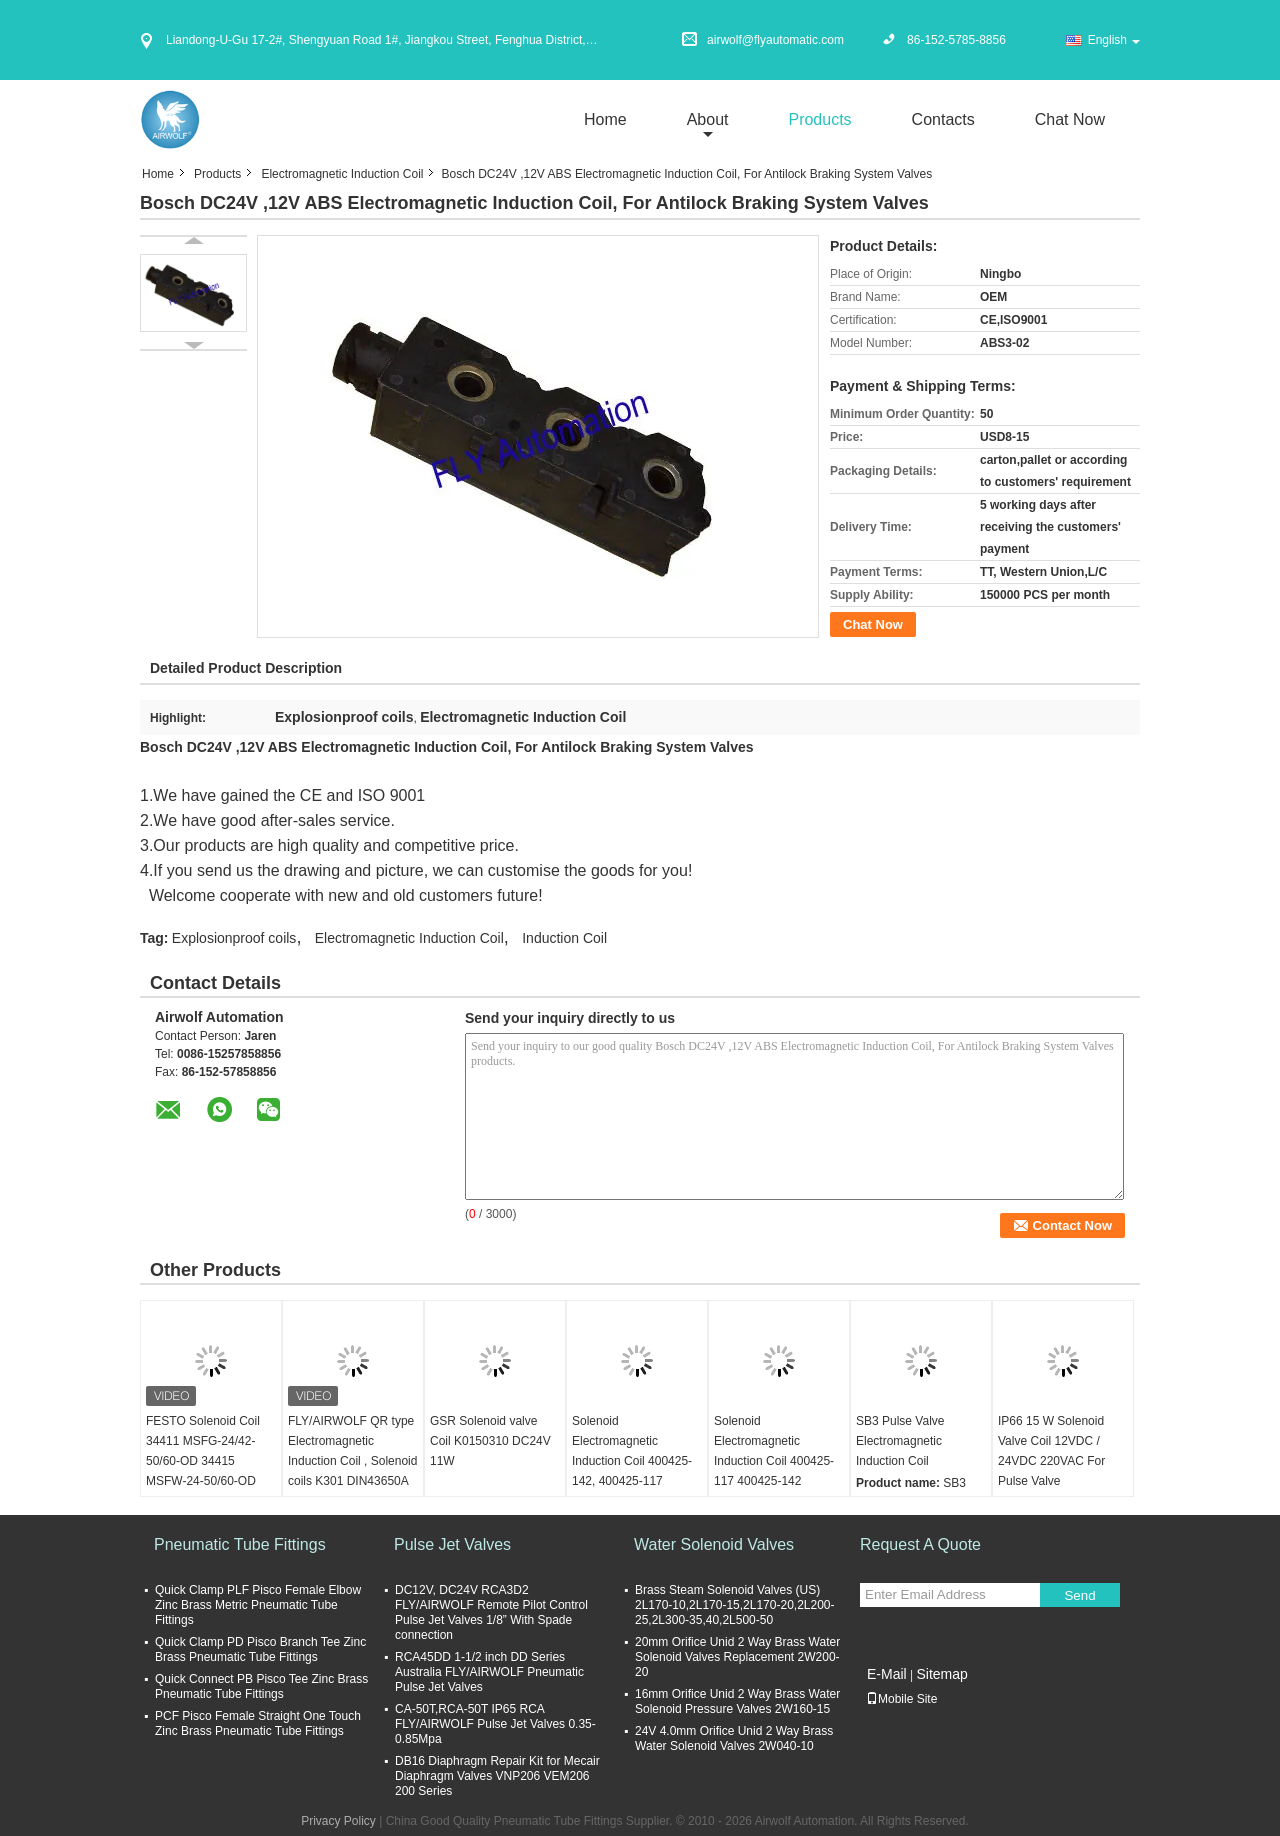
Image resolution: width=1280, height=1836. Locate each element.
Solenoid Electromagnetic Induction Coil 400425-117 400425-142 (774, 1451)
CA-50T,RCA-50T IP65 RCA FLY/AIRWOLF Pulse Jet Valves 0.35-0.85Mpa (495, 1724)
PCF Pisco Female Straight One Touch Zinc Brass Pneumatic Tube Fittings (258, 1723)
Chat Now (1070, 119)
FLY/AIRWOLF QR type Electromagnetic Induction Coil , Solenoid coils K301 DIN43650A (352, 1451)
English (1114, 40)
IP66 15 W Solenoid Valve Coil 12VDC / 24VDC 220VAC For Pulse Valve (1051, 1451)
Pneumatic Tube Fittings (240, 1544)
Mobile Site (901, 1699)
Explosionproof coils (234, 938)
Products (819, 119)
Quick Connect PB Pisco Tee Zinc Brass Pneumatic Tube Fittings (261, 1686)
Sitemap (941, 1674)
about (708, 119)
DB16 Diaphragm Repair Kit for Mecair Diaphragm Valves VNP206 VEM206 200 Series (497, 1776)
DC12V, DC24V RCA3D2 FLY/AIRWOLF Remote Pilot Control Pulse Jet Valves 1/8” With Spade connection (491, 1612)
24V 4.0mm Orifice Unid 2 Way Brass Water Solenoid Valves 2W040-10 (734, 1738)
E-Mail (887, 1674)
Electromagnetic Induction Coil (342, 174)
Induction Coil (564, 938)
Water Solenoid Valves (714, 1544)
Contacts (943, 119)
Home (605, 119)
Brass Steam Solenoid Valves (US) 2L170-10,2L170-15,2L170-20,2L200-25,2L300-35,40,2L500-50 (735, 1605)
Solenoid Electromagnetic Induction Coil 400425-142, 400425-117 (632, 1451)
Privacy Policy (338, 1821)
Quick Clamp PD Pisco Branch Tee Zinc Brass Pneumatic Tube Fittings (260, 1649)
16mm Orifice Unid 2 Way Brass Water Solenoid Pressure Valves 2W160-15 (737, 1701)
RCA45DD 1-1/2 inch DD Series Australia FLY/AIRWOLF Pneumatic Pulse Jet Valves (489, 1672)
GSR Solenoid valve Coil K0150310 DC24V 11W (490, 1441)
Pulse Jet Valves (452, 1544)
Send (1079, 1595)
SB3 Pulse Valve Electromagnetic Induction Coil (900, 1441)
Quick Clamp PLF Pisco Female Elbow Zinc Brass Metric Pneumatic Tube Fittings (258, 1605)
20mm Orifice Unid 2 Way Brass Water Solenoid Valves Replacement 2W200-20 (737, 1657)
